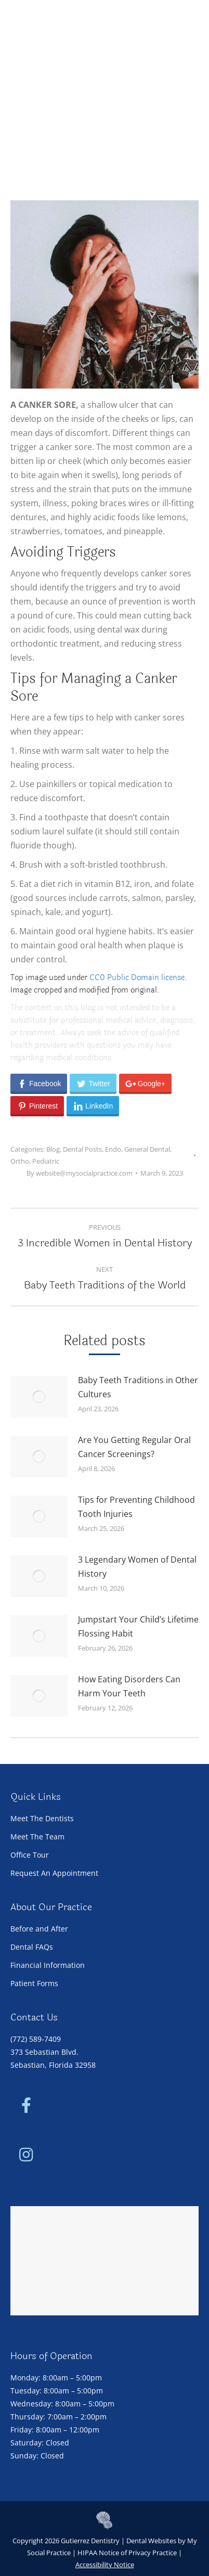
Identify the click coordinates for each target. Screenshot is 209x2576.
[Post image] (39, 1397)
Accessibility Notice (104, 2564)
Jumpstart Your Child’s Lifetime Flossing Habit (138, 1626)
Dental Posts (82, 1149)
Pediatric (45, 1161)
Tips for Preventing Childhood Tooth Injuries (136, 1506)
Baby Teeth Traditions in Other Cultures (138, 1387)
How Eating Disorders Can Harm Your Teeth (129, 1686)
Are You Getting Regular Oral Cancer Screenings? (134, 1447)
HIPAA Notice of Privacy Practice (127, 2552)
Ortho (19, 1161)
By (80, 1173)
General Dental (147, 1149)
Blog (53, 1149)
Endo (113, 1149)
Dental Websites (151, 2540)
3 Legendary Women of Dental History (137, 1566)
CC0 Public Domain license (137, 978)
